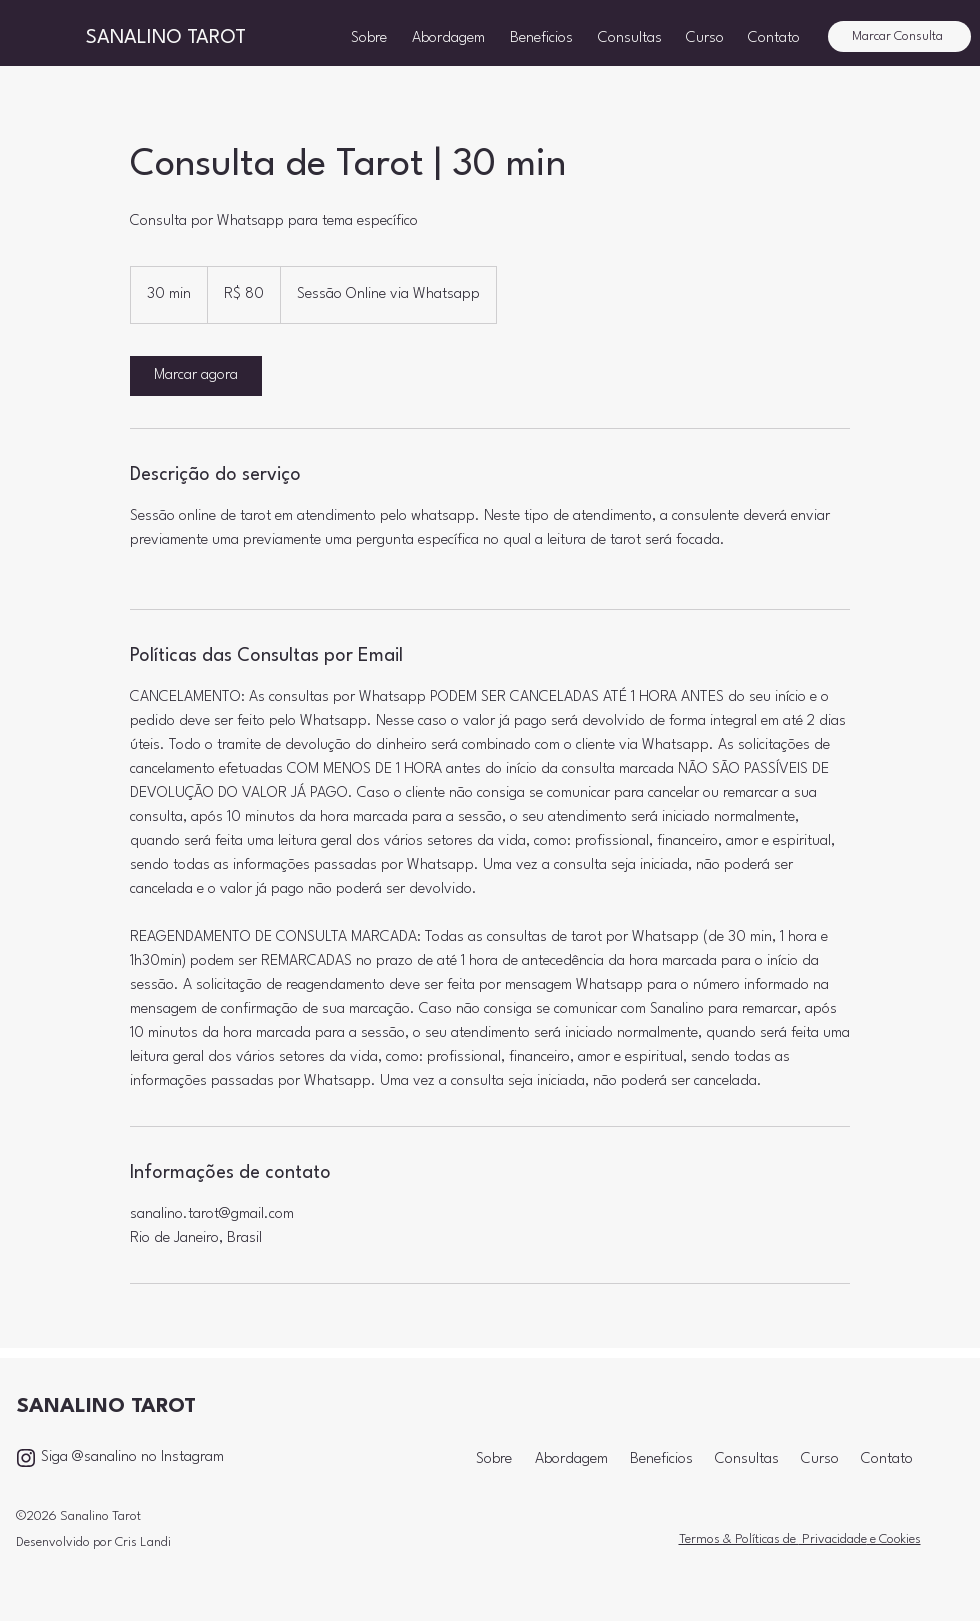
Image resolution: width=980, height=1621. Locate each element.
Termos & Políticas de (739, 1539)
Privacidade (833, 1539)
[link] (196, 376)
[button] (632, 36)
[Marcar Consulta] (899, 36)
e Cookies (894, 1539)
